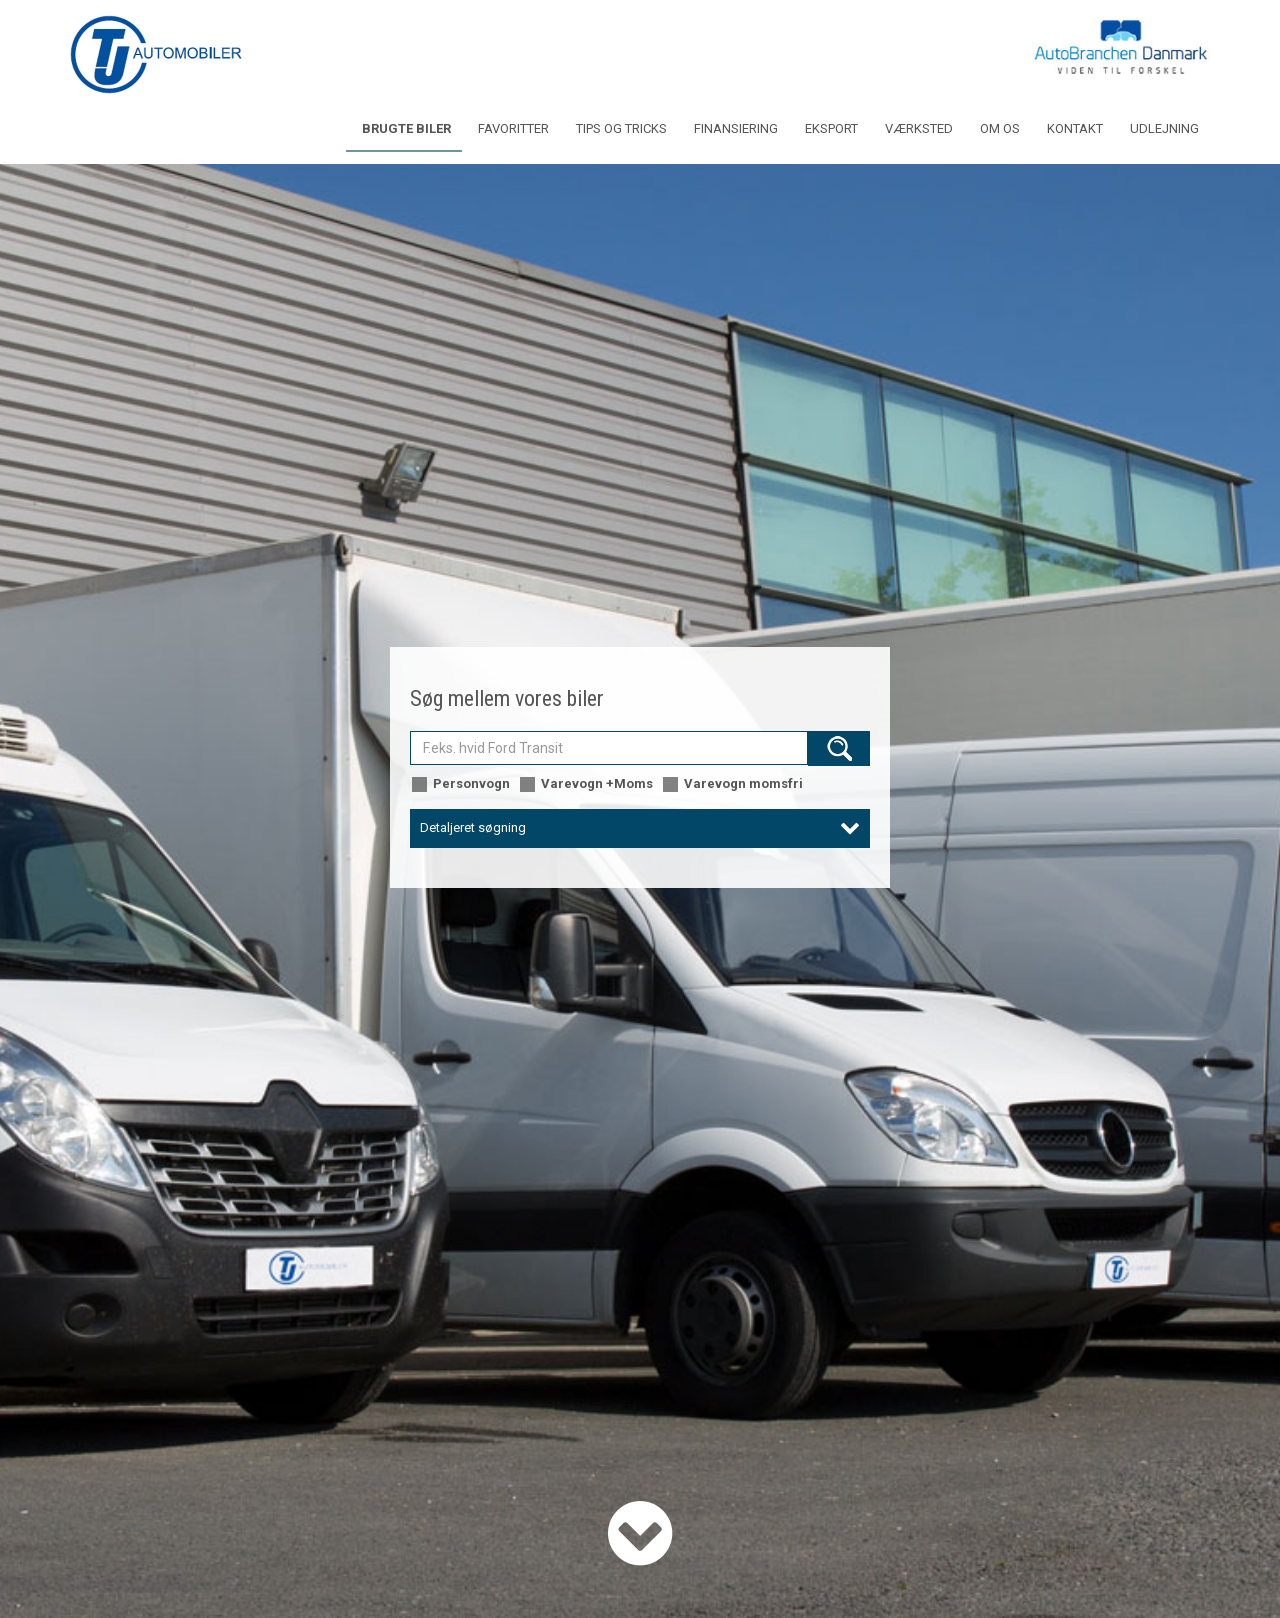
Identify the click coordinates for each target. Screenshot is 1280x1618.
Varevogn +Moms (585, 784)
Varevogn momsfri (732, 784)
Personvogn (460, 784)
